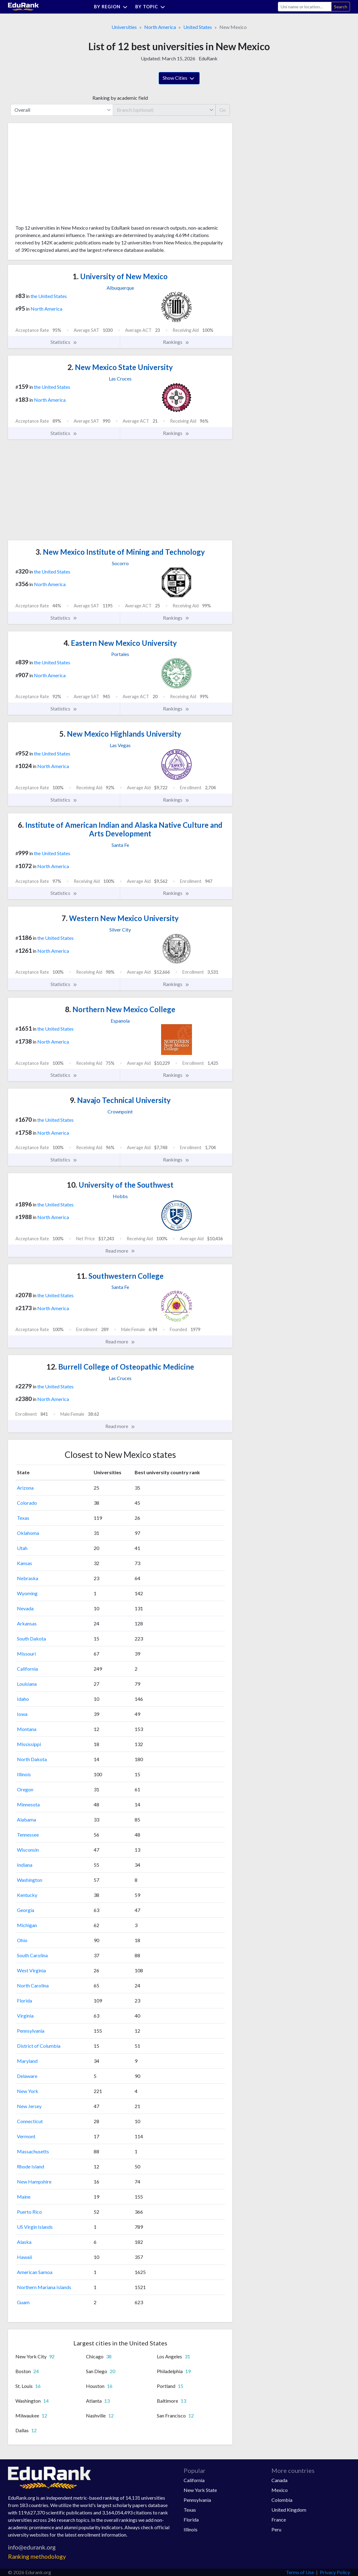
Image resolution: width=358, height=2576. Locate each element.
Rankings (176, 342)
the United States (49, 296)
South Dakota (31, 1638)
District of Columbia (38, 2046)
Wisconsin (28, 1850)
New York (27, 2091)
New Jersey (29, 2106)
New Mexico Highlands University (120, 733)
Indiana (24, 1865)
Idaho (23, 1699)
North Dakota (32, 1759)
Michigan (27, 1925)
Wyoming (27, 1593)
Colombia (281, 2500)
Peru (276, 2529)
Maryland (27, 2061)
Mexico (279, 2490)
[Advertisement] (61, 176)
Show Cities (179, 78)
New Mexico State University (120, 367)
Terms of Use (300, 2572)
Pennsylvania (30, 2031)
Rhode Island (30, 2166)
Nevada (25, 1608)
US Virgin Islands (35, 2227)
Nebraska (27, 1578)
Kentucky (27, 1895)
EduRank (208, 58)
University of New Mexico (120, 276)
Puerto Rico (29, 2212)
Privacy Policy (335, 2572)
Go (222, 110)
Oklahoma (28, 1533)
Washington (29, 1880)
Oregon (25, 1789)
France (278, 2519)
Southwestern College (120, 1275)
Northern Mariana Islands (44, 2287)
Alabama (26, 1819)
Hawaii (24, 2257)
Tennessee (28, 1834)
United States (197, 27)
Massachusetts (33, 2151)
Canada (279, 2480)
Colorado (27, 1503)
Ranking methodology (37, 2556)
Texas (23, 1518)
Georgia (25, 1910)
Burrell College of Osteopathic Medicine (120, 1366)
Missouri (26, 1653)
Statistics (64, 342)
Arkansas (27, 1623)
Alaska (24, 2242)
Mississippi (29, 1744)
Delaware (27, 2076)
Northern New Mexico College (120, 1009)
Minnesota (28, 1804)
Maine (24, 2197)
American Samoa (34, 2272)
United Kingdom (288, 2510)
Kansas (24, 1563)
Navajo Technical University (120, 1100)
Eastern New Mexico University (120, 642)
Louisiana (27, 1684)
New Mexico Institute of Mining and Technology (120, 551)
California (27, 1669)
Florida (24, 2000)
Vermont (26, 2136)
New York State (200, 2490)
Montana (26, 1729)
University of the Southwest (120, 1184)
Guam (23, 2302)
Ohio (22, 1940)
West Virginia (31, 1970)
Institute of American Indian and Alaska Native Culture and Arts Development (120, 829)
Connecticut (30, 2121)
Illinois (24, 1774)
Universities (124, 27)
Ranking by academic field (120, 98)
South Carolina (32, 1955)
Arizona (25, 1488)
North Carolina (33, 1985)
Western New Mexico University (120, 918)
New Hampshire (34, 2181)
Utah (22, 1548)
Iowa (22, 1714)
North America (160, 27)
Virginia (25, 2016)
